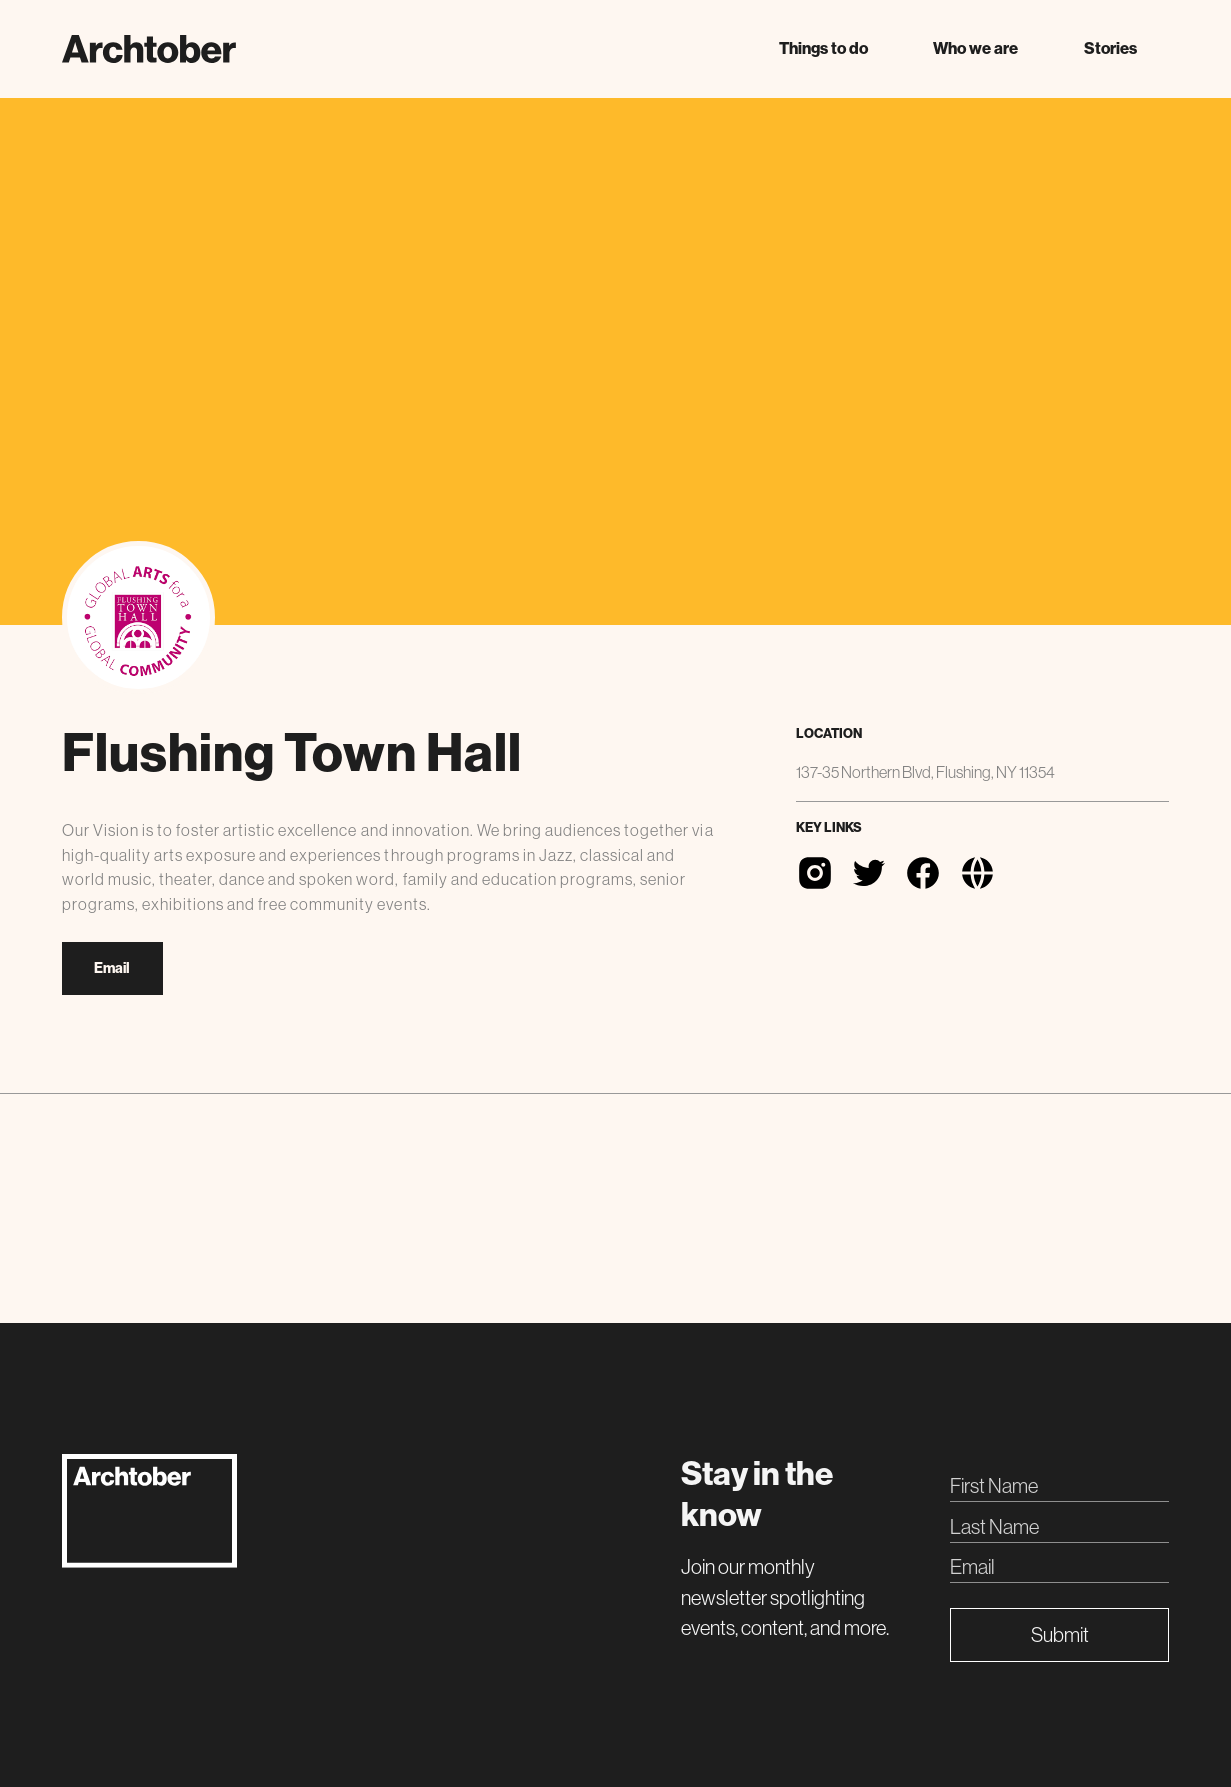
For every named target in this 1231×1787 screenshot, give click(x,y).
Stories (1110, 48)
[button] (823, 49)
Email (112, 968)
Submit (1060, 1634)
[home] (149, 49)
